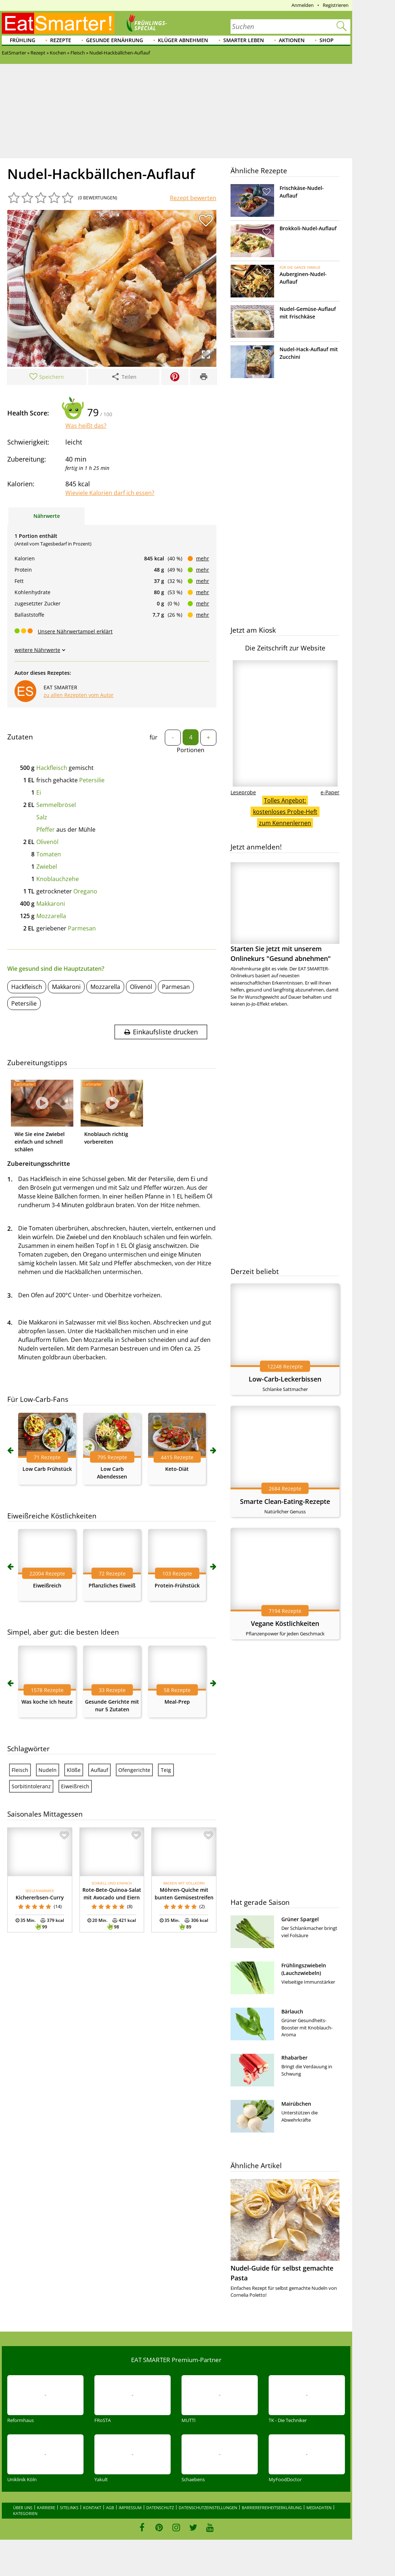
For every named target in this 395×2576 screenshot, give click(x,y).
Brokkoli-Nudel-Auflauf (308, 228)
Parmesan (82, 928)
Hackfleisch (51, 768)
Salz (41, 817)
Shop (326, 40)
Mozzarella (51, 916)
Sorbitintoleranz (31, 1786)
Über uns (22, 2507)
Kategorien (25, 2513)
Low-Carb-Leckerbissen (285, 1379)
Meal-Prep (177, 1701)
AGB (110, 2507)
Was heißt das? (85, 426)
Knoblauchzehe (57, 879)
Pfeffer (45, 829)
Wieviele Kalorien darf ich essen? (109, 493)
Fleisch (20, 1769)
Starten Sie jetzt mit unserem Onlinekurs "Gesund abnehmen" (285, 912)
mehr (202, 558)
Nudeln (47, 1769)
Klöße (74, 1769)
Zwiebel (46, 867)
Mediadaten (318, 2507)
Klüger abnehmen (183, 40)
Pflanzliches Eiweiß (112, 1585)
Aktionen (292, 40)
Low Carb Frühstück (47, 1468)
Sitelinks (69, 2507)
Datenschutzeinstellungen (208, 2507)
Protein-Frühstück (177, 1585)
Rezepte (60, 40)
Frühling (22, 40)
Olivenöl (47, 842)
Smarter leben (243, 40)
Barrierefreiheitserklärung (272, 2507)
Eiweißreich (47, 1585)
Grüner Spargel (300, 1919)
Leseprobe (243, 792)
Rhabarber (294, 2057)
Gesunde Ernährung (114, 40)
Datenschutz (160, 2507)
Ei (38, 792)
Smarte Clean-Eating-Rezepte (285, 1501)
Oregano (85, 891)
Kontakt (92, 2507)
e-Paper (330, 792)
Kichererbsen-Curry (40, 1897)
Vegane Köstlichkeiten (285, 1623)
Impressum (130, 2507)
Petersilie (92, 780)
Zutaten (20, 737)
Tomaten (48, 854)
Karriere (46, 2507)
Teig (166, 1769)
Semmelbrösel (56, 805)
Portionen (190, 750)
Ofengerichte (134, 1769)
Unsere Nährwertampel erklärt (75, 631)
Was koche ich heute (47, 1701)
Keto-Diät (177, 1468)
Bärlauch (292, 2011)
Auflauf (99, 1769)
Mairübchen (296, 2103)
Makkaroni (50, 904)
